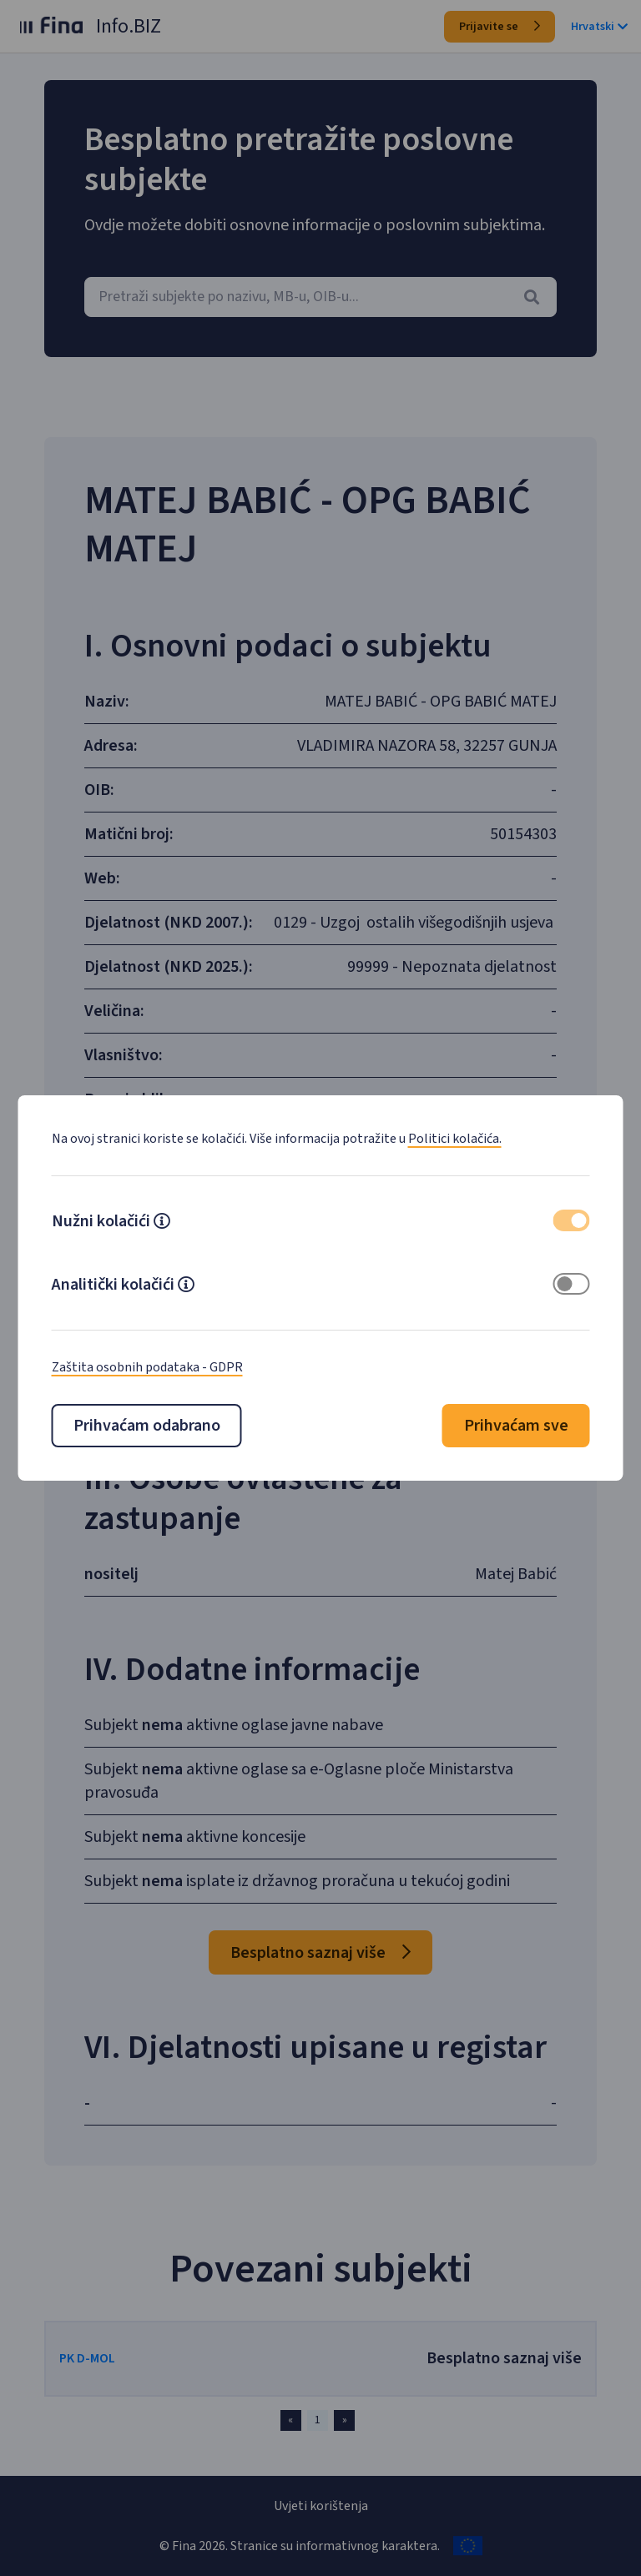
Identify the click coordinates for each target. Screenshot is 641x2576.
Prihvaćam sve (516, 1425)
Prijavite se (499, 26)
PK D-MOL (87, 2358)
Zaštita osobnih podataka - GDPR (147, 1367)
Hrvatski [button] (599, 26)
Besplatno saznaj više (320, 1953)
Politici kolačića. (455, 1139)
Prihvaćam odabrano (146, 1425)
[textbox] (320, 297)
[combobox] (320, 297)
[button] (162, 1223)
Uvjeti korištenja (321, 2506)
